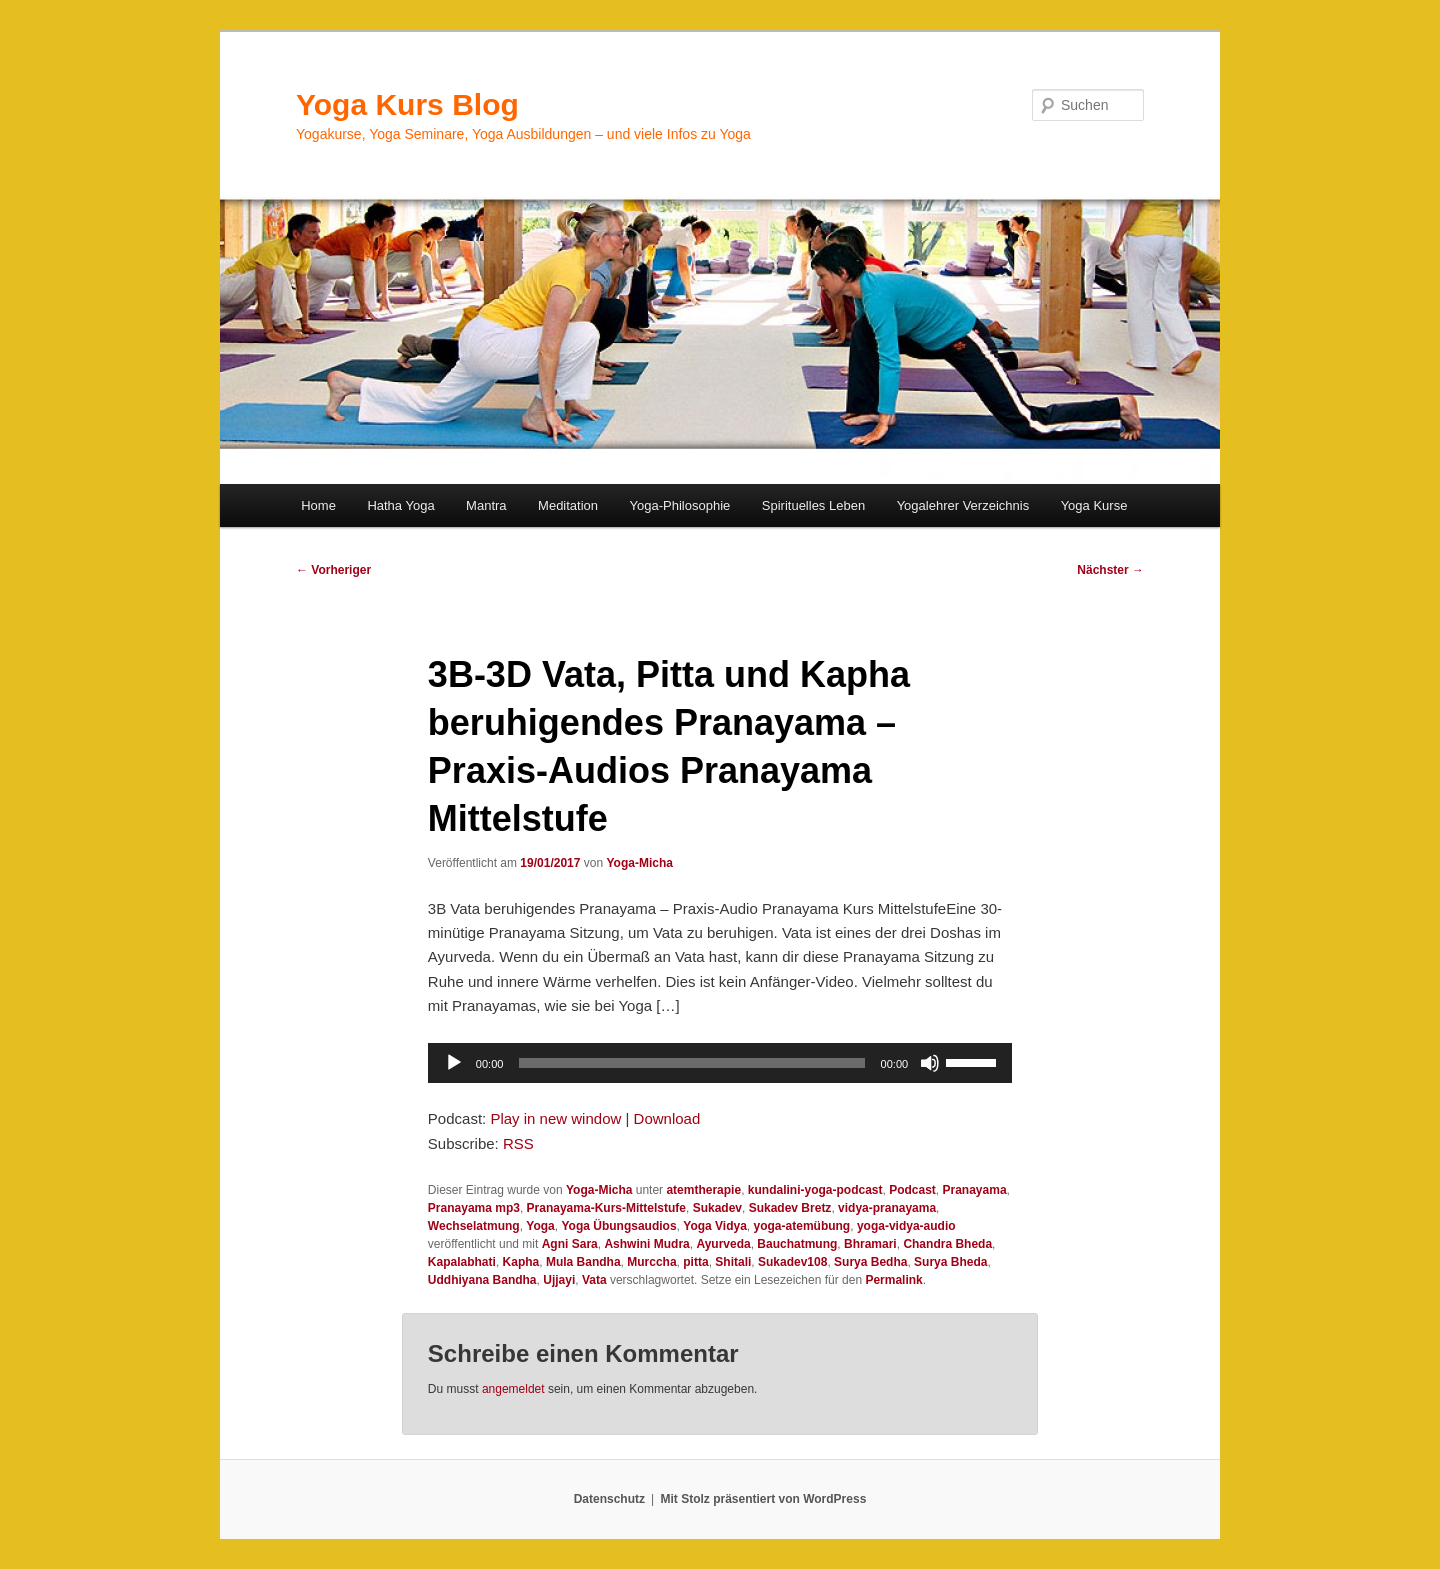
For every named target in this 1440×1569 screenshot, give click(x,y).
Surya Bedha (870, 1262)
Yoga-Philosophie (680, 505)
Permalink (893, 1280)
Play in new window (555, 1118)
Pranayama (975, 1190)
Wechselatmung (474, 1226)
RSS (518, 1143)
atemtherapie (703, 1190)
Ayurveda (723, 1244)
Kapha (521, 1262)
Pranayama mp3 (474, 1208)
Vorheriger (333, 570)
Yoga (540, 1226)
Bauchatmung (797, 1244)
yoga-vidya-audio (906, 1226)
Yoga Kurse (1094, 505)
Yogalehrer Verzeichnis (963, 505)
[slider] (691, 1063)
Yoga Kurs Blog (407, 104)
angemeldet (513, 1389)
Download (667, 1118)
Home (318, 505)
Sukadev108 (792, 1262)
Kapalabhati (462, 1262)
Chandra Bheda (947, 1244)
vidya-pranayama (887, 1208)
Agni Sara (570, 1244)
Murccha (651, 1262)
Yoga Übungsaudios (618, 1226)
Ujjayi (559, 1280)
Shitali (733, 1262)
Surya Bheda (950, 1262)
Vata (594, 1280)
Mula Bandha (583, 1262)
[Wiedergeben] (454, 1063)
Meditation (568, 505)
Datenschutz (609, 1499)
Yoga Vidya (715, 1226)
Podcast (912, 1190)
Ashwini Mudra (646, 1244)
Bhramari (870, 1244)
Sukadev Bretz (790, 1208)
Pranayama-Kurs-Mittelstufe (606, 1208)
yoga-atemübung (802, 1226)
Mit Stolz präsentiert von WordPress (763, 1499)
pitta (695, 1262)
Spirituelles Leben (813, 505)
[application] (720, 1063)
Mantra (486, 505)
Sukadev (717, 1208)
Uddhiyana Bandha (482, 1280)
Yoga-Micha (639, 863)
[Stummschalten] (930, 1063)
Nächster (1110, 570)
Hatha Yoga (400, 505)
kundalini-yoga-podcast (815, 1190)
